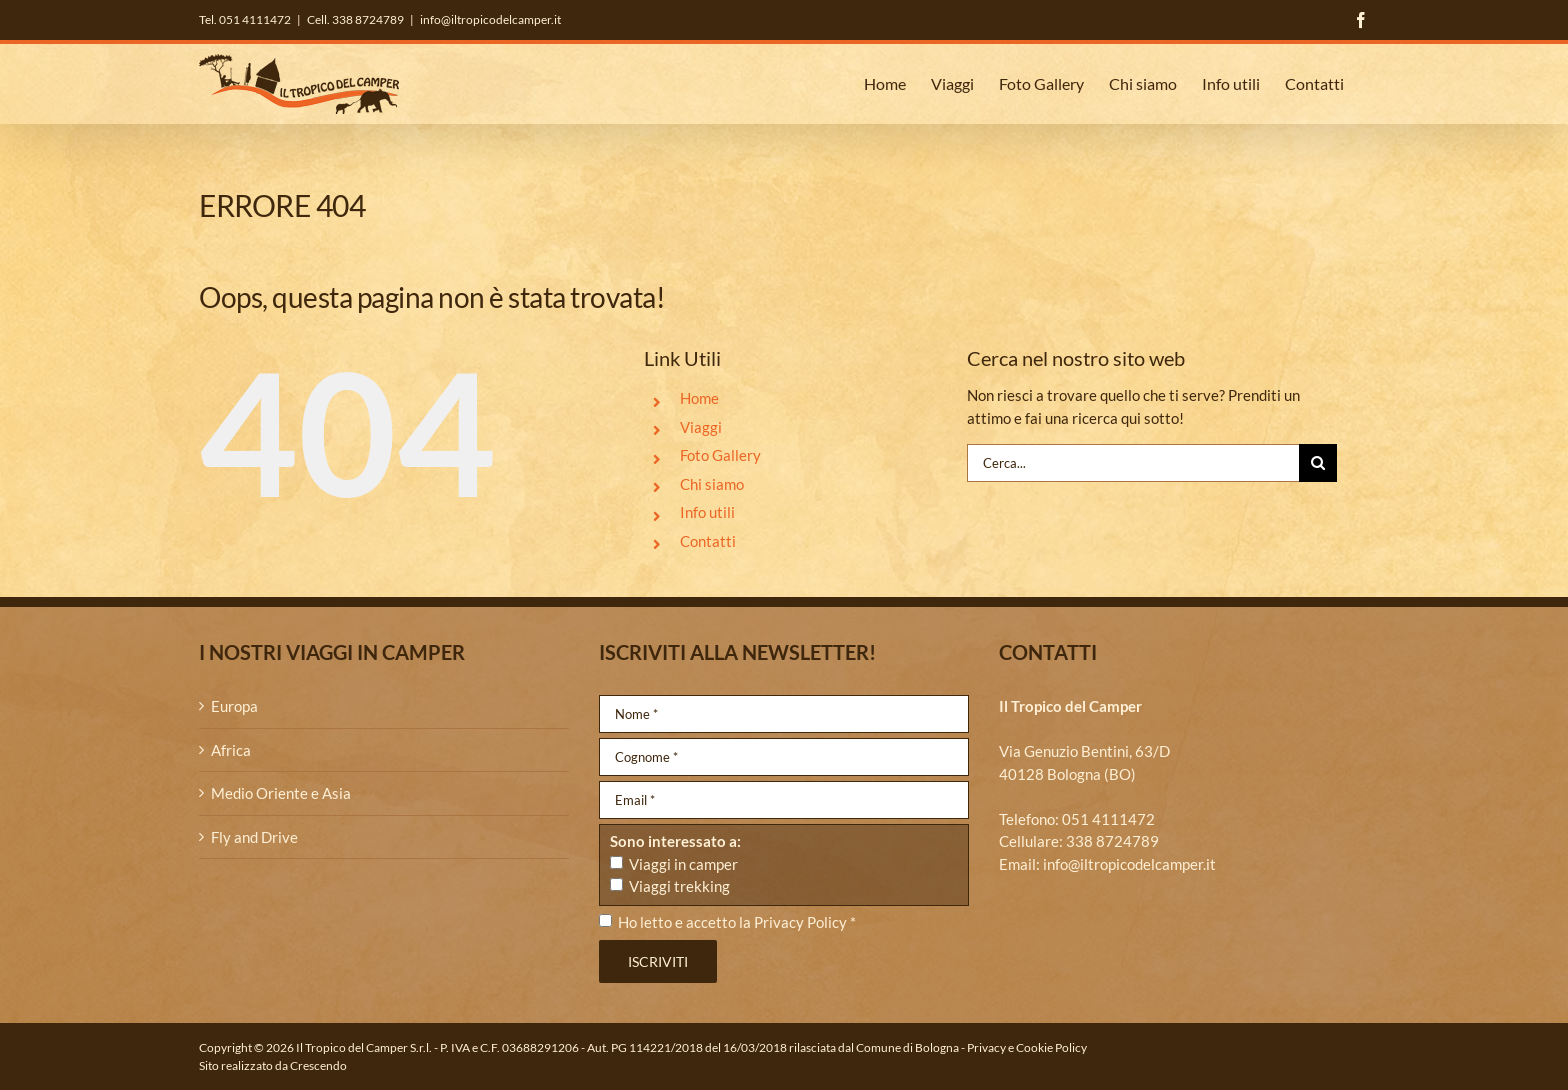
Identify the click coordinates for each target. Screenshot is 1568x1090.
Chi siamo (712, 484)
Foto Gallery (720, 455)
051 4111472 (1108, 819)
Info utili (707, 512)
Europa (234, 706)
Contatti (708, 541)
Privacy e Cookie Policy (1027, 1047)
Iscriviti (658, 961)
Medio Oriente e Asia (281, 793)
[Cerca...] (1133, 463)
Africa (231, 750)
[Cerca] (1318, 463)
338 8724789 (1112, 841)
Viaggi (701, 427)
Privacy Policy (800, 922)
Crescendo (318, 1065)
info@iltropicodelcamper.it (490, 19)
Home (699, 398)
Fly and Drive (254, 837)
